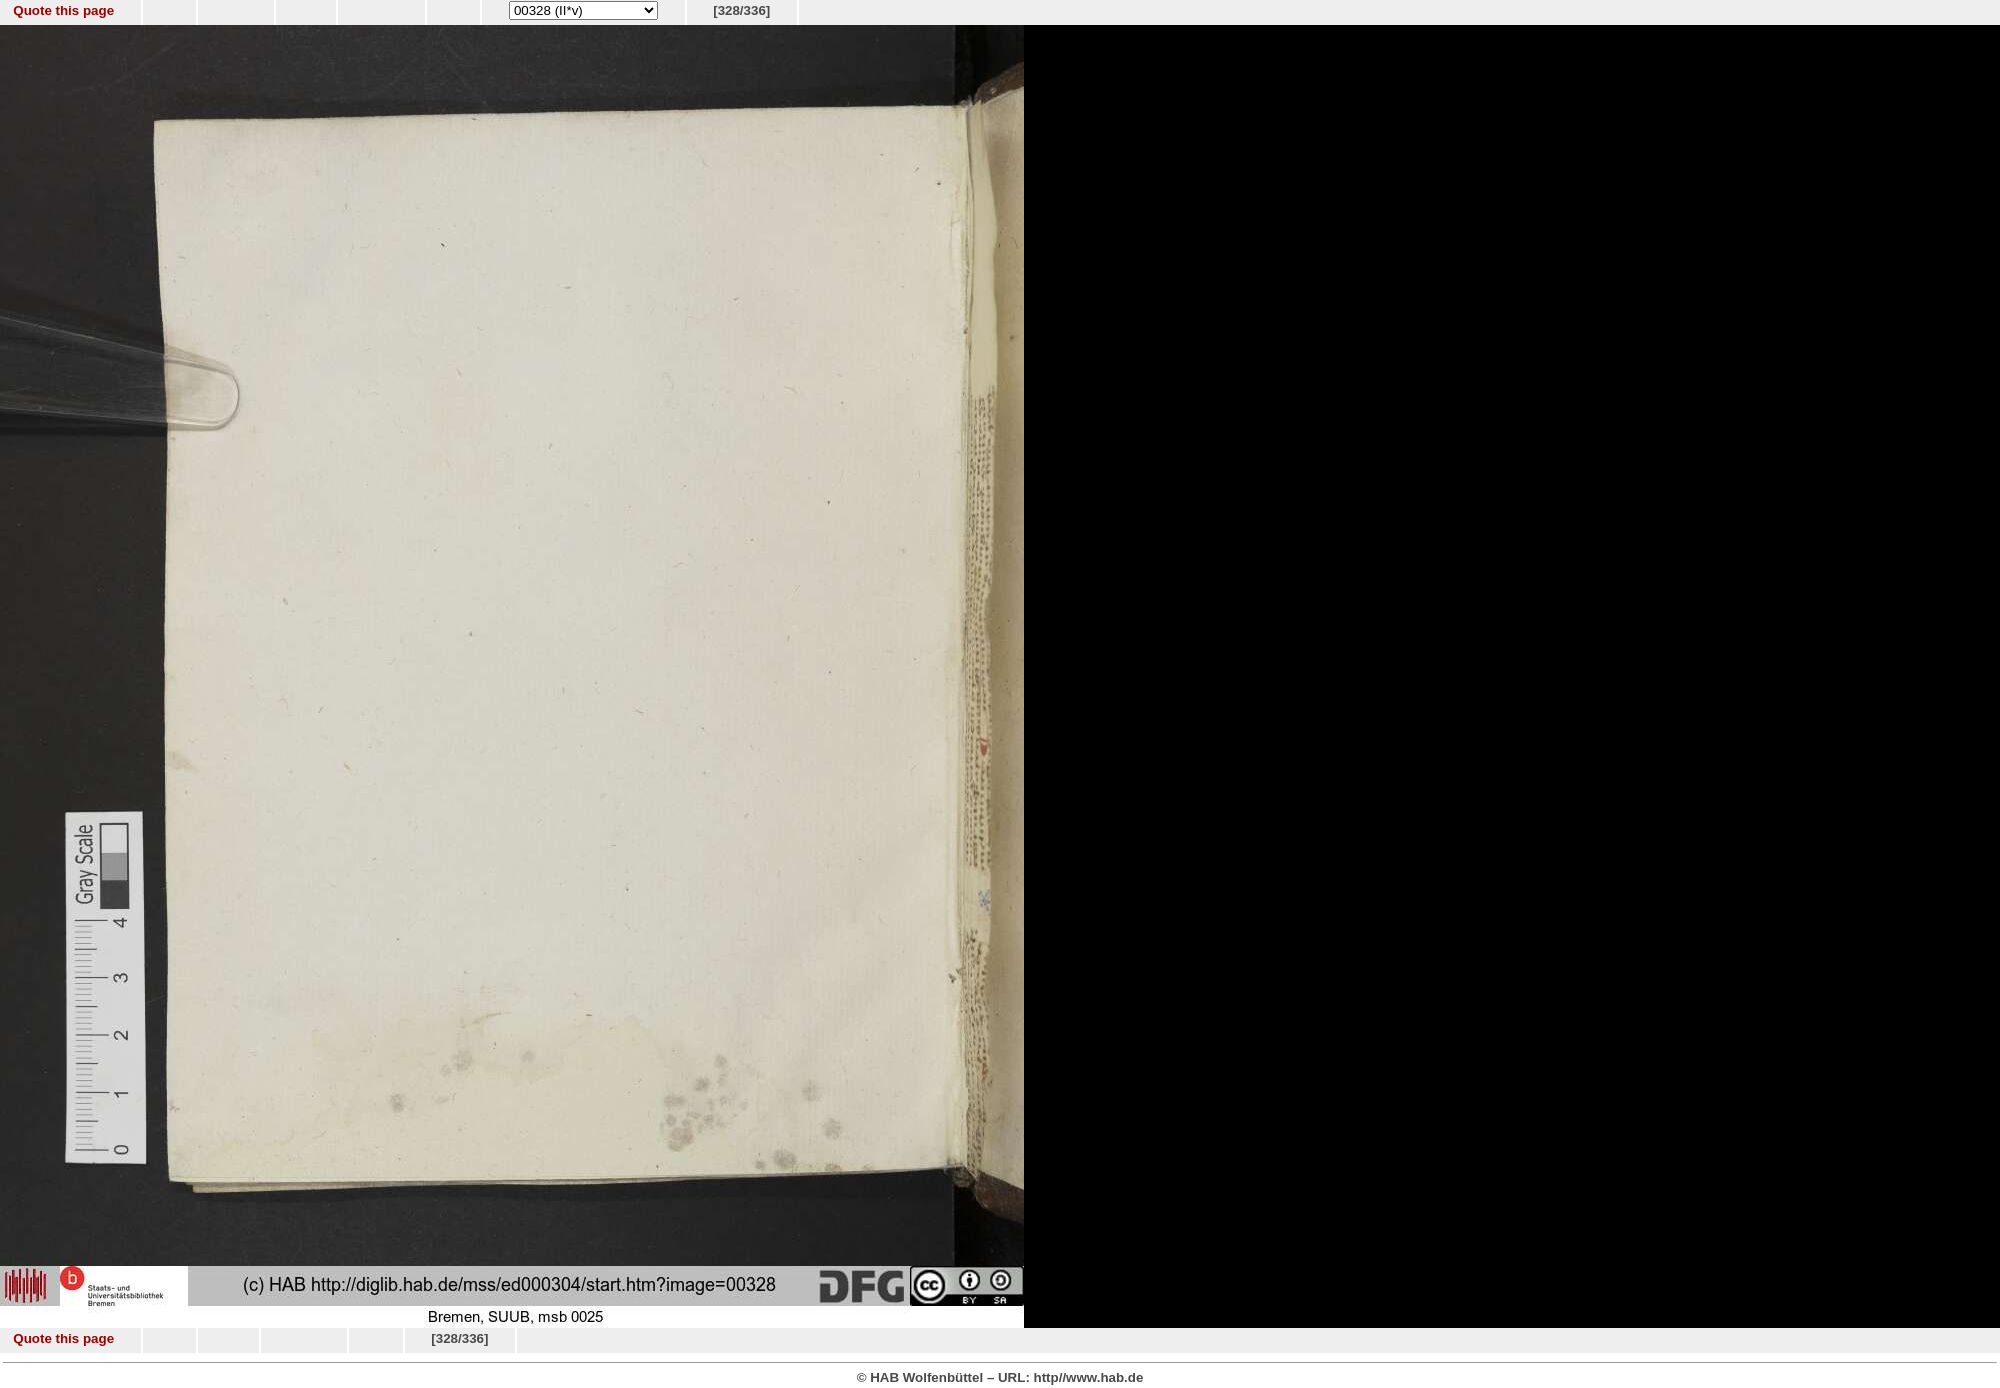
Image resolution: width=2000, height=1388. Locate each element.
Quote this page (63, 10)
